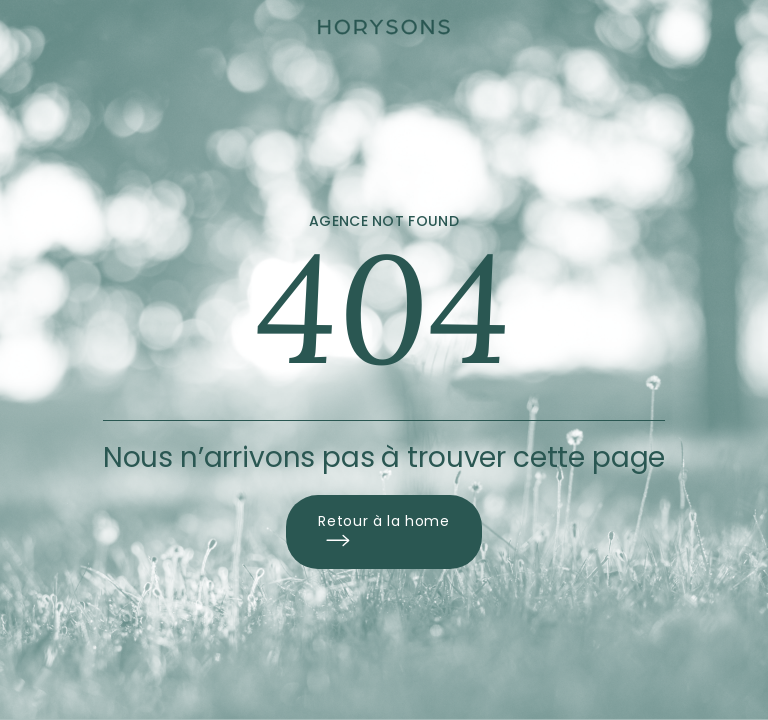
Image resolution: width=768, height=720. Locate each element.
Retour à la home (383, 532)
